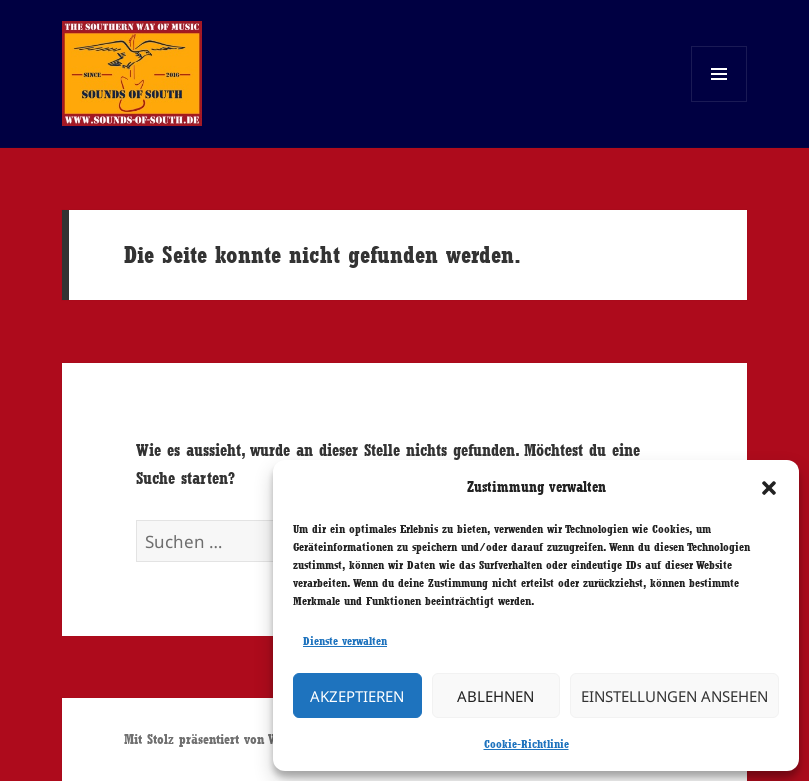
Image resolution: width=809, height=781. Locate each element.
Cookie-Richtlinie (526, 744)
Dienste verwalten (345, 641)
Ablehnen (495, 696)
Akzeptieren (357, 696)
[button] (769, 488)
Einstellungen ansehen (674, 696)
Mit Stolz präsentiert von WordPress (224, 739)
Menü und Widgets (719, 101)
